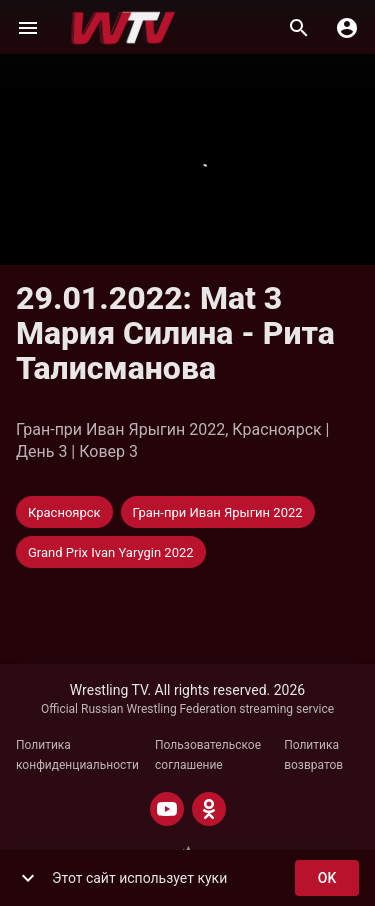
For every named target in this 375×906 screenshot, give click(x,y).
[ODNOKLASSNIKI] (209, 809)
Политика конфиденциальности (77, 755)
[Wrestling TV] (123, 28)
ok (327, 878)
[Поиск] (299, 28)
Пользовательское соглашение (208, 755)
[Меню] (28, 28)
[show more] (28, 878)
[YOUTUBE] (167, 809)
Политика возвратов (313, 755)
